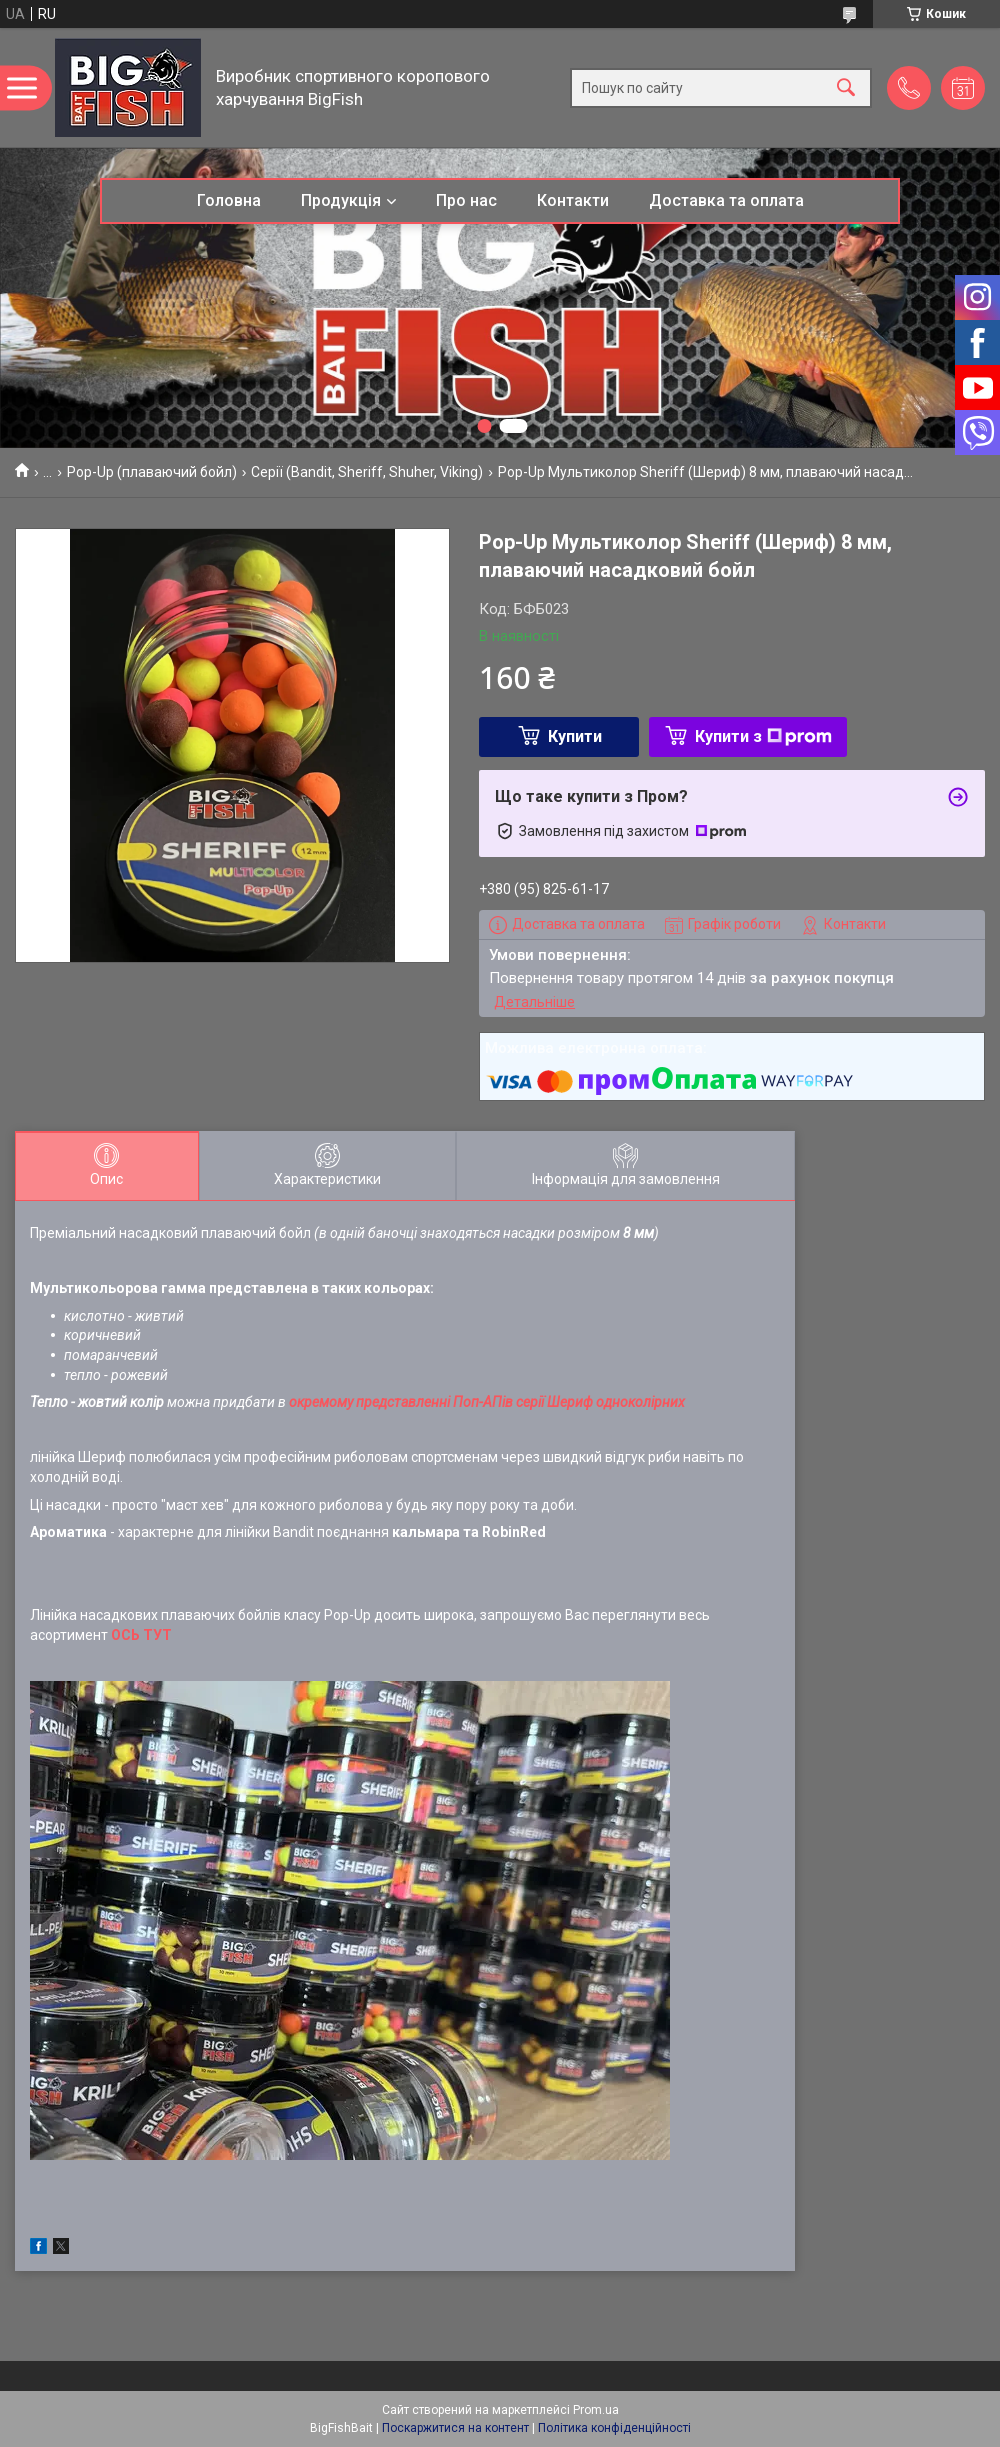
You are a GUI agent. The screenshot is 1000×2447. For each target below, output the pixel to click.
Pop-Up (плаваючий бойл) (152, 472)
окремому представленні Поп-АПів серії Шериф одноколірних (487, 1402)
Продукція (341, 200)
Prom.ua (596, 2410)
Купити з (763, 736)
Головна (229, 200)
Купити (575, 736)
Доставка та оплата (726, 200)
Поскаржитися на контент (455, 2428)
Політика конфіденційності (614, 2428)
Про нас (466, 200)
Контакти (573, 200)
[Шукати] (846, 87)
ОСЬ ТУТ (141, 1635)
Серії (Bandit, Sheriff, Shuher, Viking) (367, 472)
